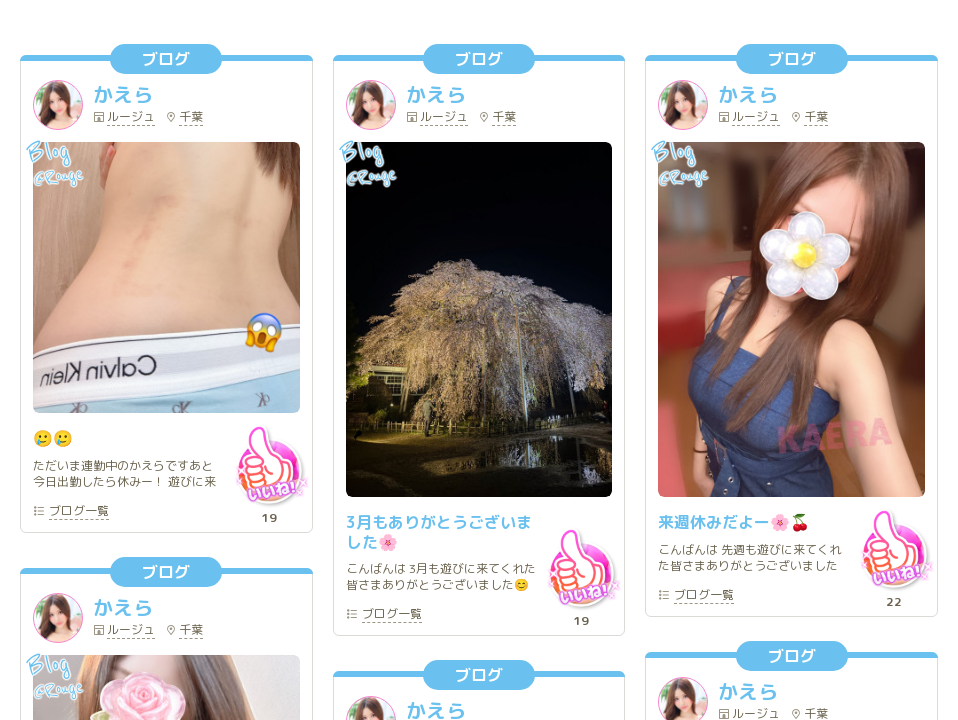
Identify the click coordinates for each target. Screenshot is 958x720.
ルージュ (131, 118)
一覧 (79, 512)
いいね (269, 465)
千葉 (191, 118)
